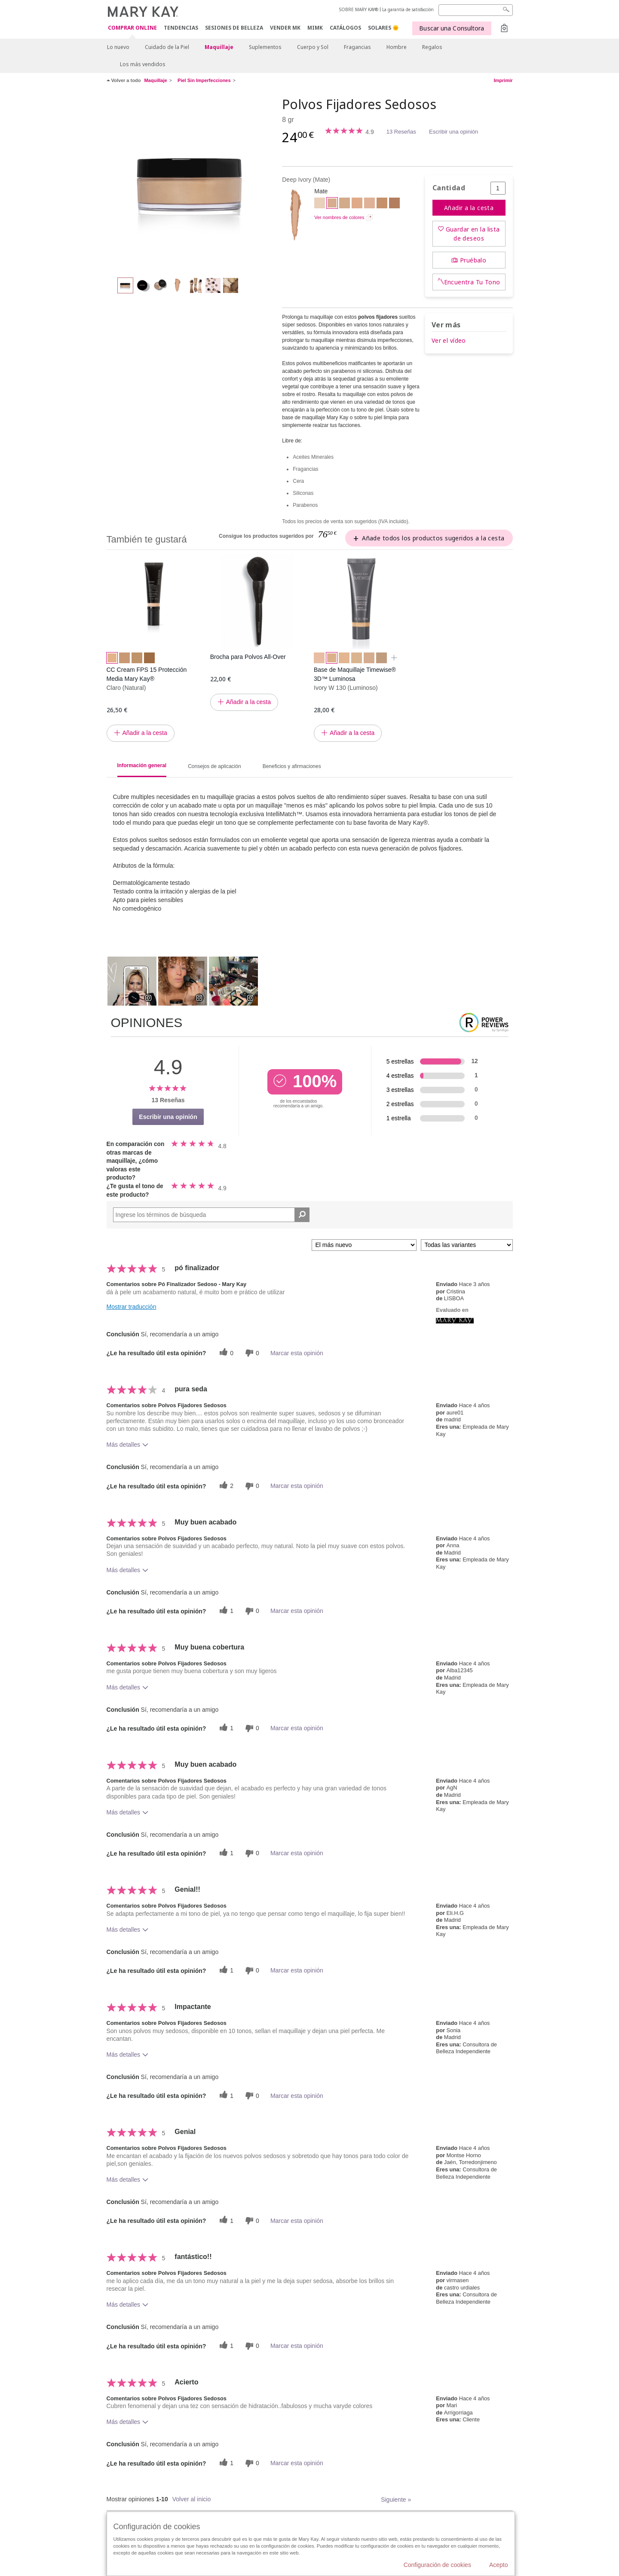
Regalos (432, 47)
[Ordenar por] (364, 1245)
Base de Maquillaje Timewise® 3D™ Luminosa (355, 674)
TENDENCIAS (181, 27)
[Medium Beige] (357, 204)
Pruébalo (473, 260)
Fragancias (357, 47)
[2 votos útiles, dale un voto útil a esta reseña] (225, 1486)
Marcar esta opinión (296, 1353)
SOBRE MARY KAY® (358, 9)
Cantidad (448, 188)
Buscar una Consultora (451, 28)
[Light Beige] (344, 204)
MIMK (315, 27)
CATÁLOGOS (345, 27)
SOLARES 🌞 (383, 27)
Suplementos (265, 47)
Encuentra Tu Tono (472, 282)
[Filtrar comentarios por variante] (467, 1245)
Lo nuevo (118, 47)
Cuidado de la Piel (167, 47)
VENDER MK (285, 27)
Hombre (396, 47)
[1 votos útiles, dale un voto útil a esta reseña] (225, 1611)
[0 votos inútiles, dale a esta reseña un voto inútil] (251, 1352)
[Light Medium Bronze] (394, 204)
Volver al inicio (191, 2499)
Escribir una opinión (453, 131)
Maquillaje (219, 47)
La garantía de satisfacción (408, 9)
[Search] (475, 10)
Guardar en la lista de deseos (473, 233)
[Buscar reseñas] (302, 1214)
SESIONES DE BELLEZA (234, 27)
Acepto (498, 2564)
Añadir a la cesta (468, 208)
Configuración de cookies (437, 2564)
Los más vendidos (142, 64)
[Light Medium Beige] (369, 204)
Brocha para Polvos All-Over (248, 656)
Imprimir (502, 80)
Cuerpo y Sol (312, 47)
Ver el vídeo (449, 340)
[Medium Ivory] (319, 204)
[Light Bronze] (382, 204)
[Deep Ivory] (191, 183)
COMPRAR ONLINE (132, 28)
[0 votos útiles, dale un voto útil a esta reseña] (225, 1352)
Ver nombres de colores (339, 217)
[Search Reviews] (211, 1214)
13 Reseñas (401, 131)
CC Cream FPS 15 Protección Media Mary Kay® (147, 674)
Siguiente (396, 2499)
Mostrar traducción (131, 1306)
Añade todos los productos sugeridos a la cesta (433, 538)
